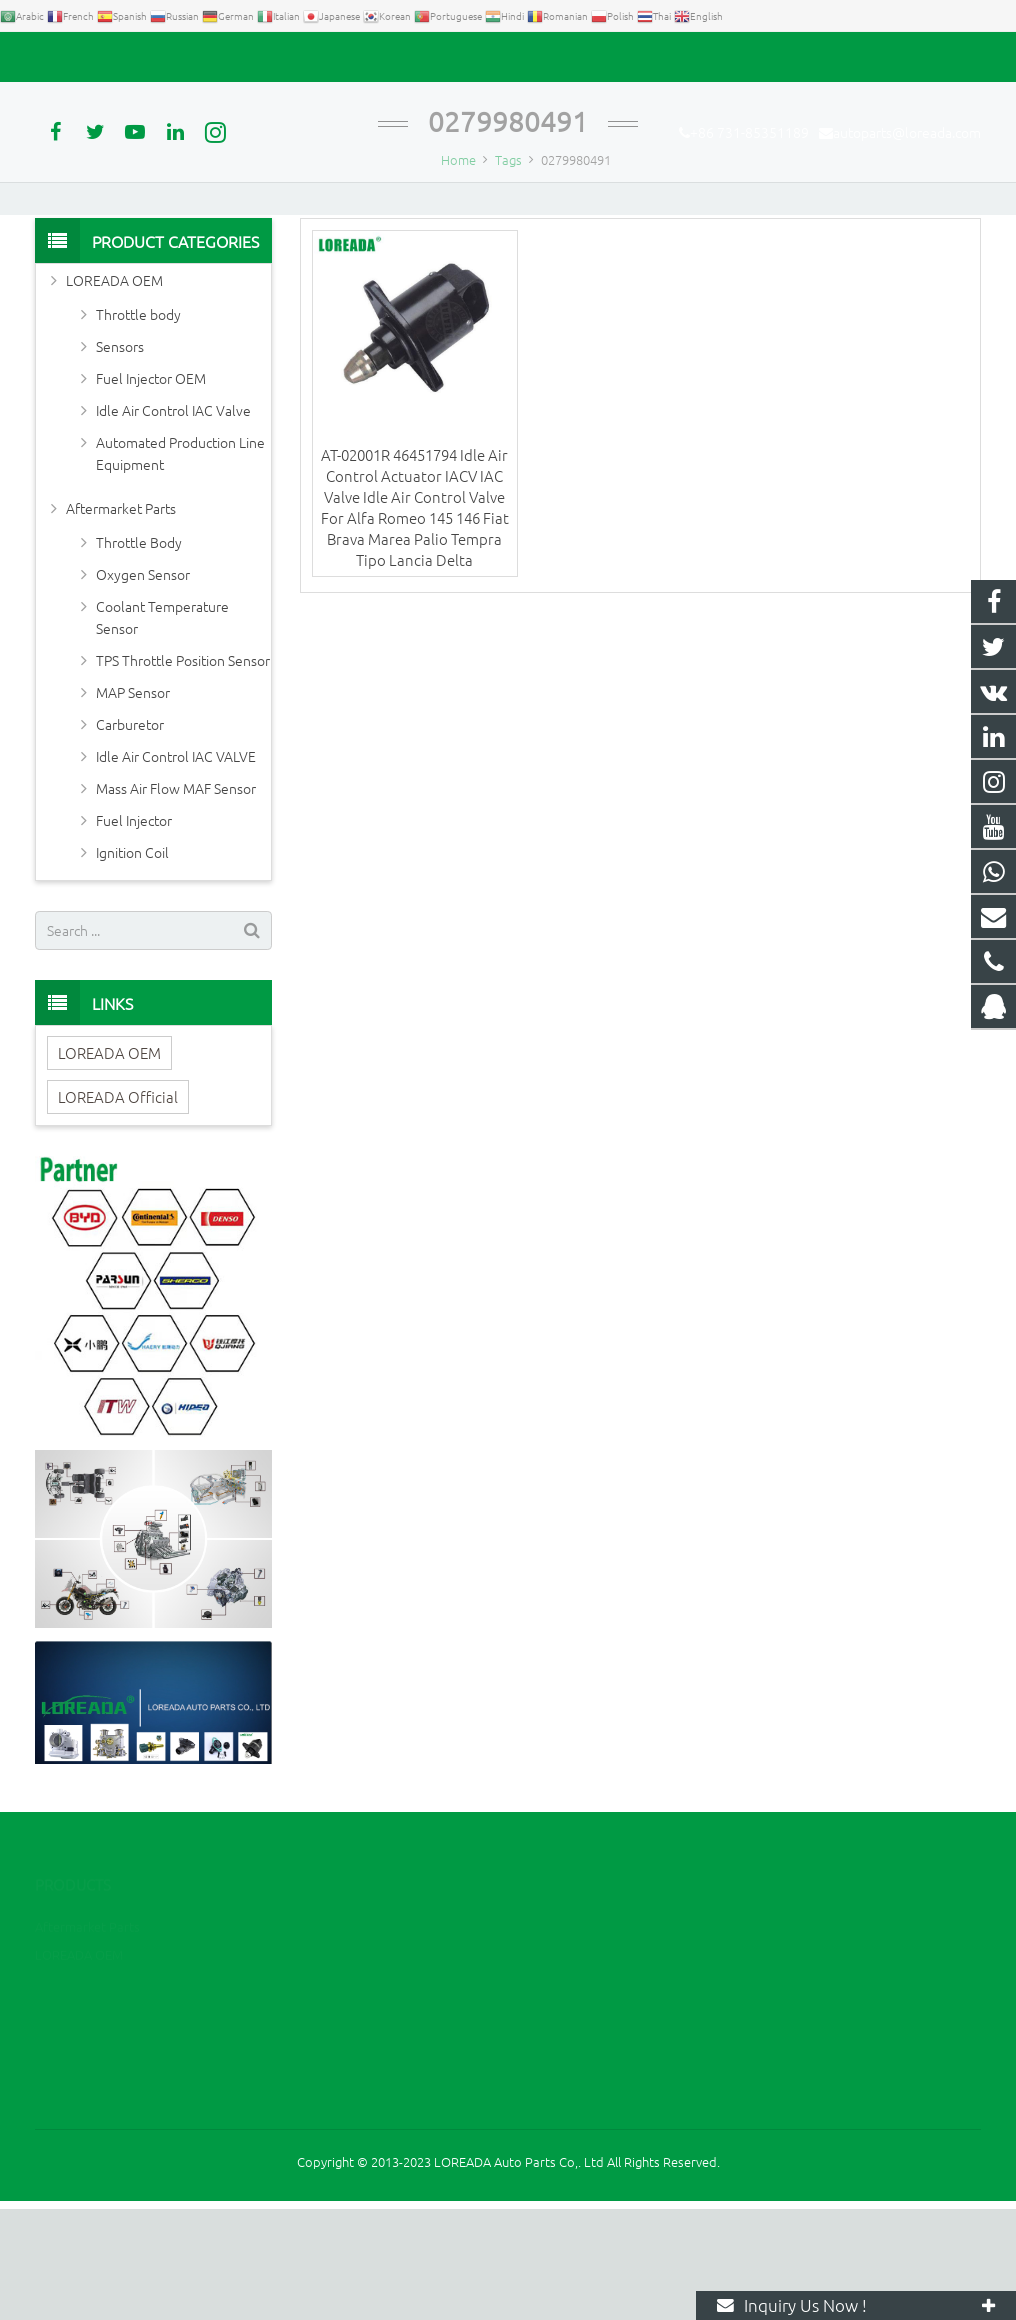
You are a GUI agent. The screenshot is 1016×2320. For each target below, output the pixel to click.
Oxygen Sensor (143, 685)
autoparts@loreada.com (263, 57)
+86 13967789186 (596, 2062)
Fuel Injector (134, 931)
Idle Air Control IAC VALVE (176, 867)
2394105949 (583, 2033)
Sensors (120, 457)
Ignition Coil (132, 963)
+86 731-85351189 (105, 57)
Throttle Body (139, 653)
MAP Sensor (133, 803)
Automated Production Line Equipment (180, 564)
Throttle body (138, 425)
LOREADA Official (118, 1207)
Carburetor (130, 835)
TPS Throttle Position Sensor (183, 771)
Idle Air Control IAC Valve (173, 521)
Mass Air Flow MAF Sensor (176, 899)
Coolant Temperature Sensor (162, 728)
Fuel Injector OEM (151, 489)
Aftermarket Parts (121, 619)
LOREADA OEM (114, 391)
